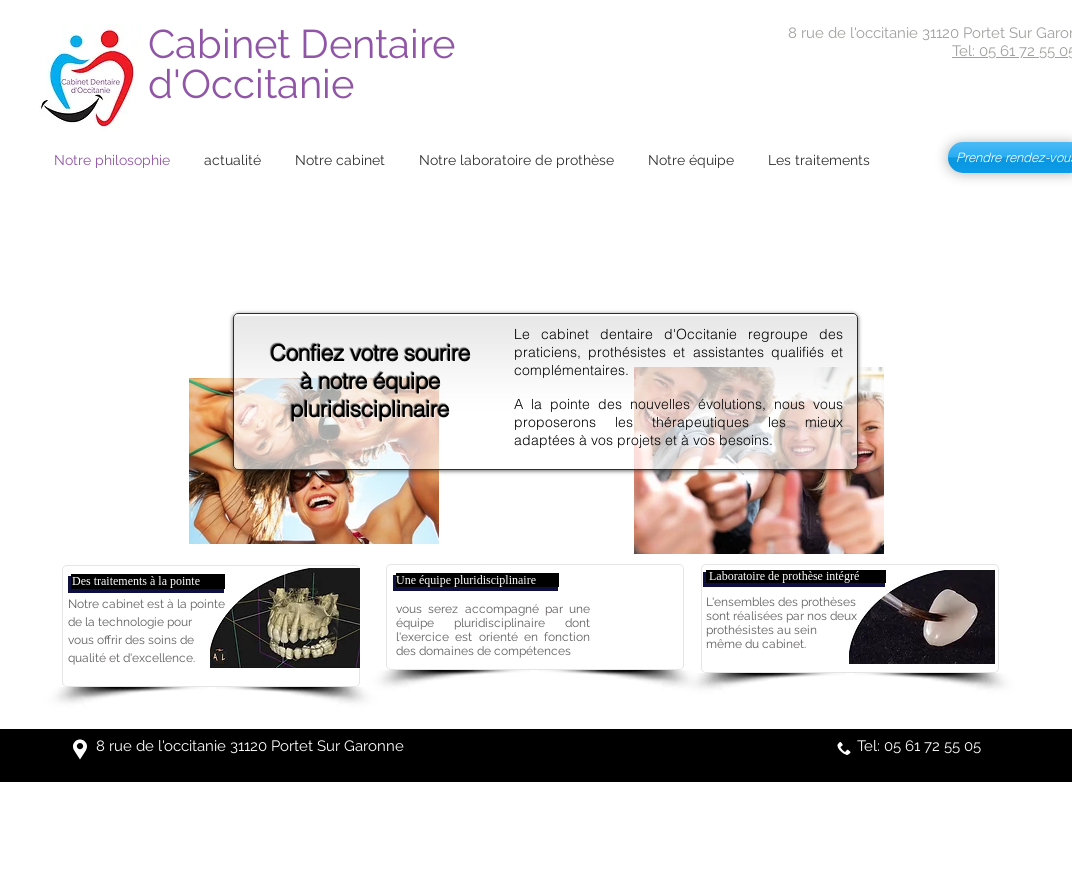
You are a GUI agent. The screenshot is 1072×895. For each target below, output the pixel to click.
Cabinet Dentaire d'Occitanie (306, 63)
